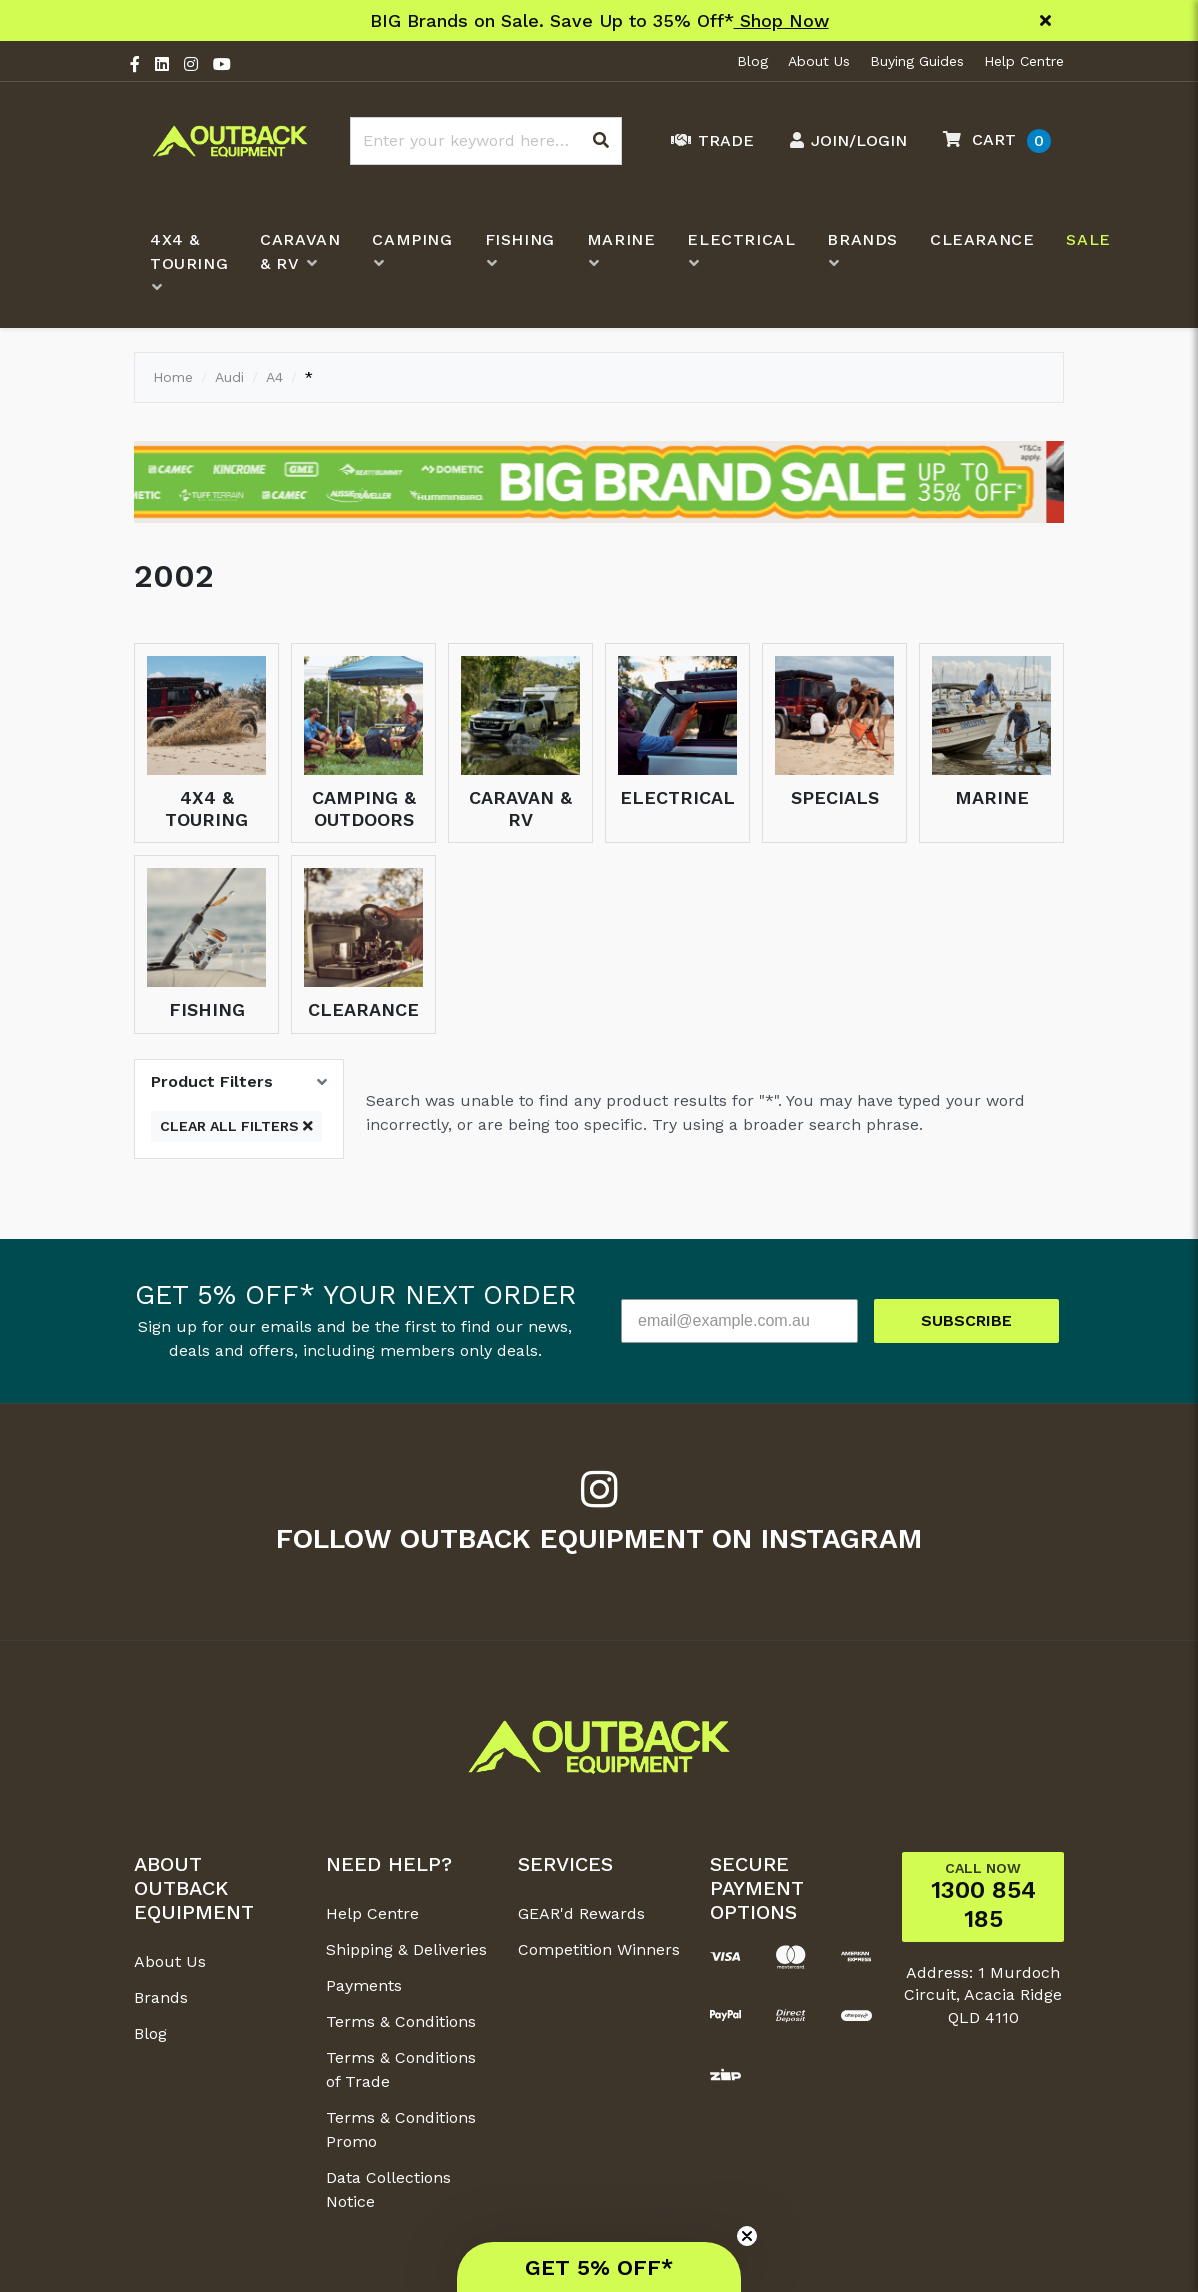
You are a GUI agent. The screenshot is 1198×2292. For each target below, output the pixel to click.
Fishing (207, 1009)
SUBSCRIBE (966, 1320)
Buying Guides (917, 61)
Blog (752, 61)
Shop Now (781, 20)
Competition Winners (599, 1949)
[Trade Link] (707, 141)
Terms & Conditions (401, 2021)
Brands (161, 1997)
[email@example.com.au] (739, 1321)
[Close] (1045, 21)
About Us (819, 61)
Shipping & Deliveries (406, 1949)
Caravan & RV (520, 808)
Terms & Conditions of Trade (401, 2069)
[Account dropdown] (843, 141)
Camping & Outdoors (364, 808)
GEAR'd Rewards (581, 1913)
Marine (992, 797)
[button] (992, 140)
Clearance (363, 1009)
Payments (364, 1985)
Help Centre (1024, 61)
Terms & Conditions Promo (401, 2129)
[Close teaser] (747, 2236)
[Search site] (601, 141)
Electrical (677, 797)
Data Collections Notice (388, 2189)
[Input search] (486, 141)
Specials (835, 797)
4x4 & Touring (206, 808)
